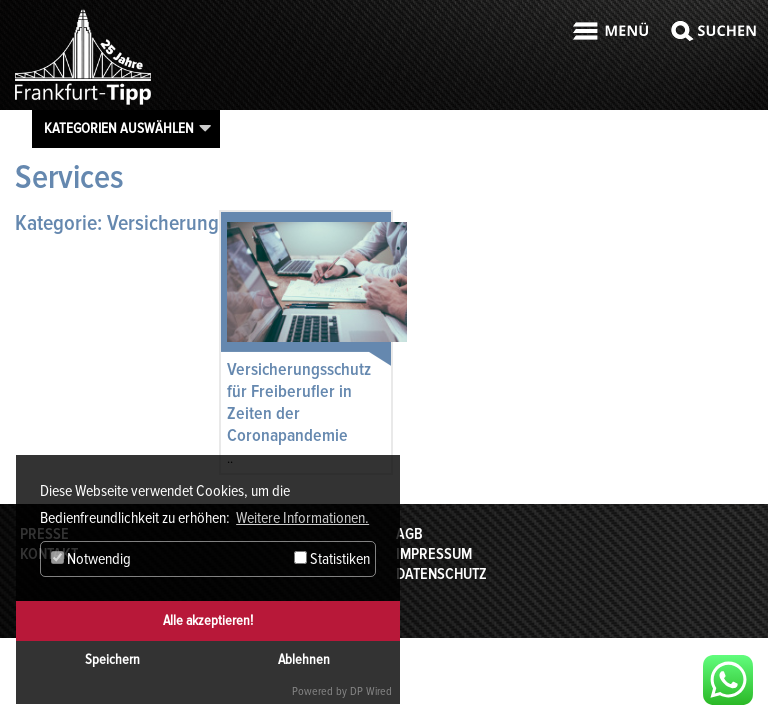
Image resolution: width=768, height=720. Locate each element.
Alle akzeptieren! (208, 620)
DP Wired (371, 691)
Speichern (112, 659)
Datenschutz (441, 574)
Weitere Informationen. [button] (302, 518)
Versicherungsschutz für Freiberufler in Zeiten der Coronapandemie (299, 402)
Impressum (434, 554)
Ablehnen (304, 659)
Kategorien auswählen (119, 128)
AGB (409, 534)
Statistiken (332, 559)
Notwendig (91, 559)
